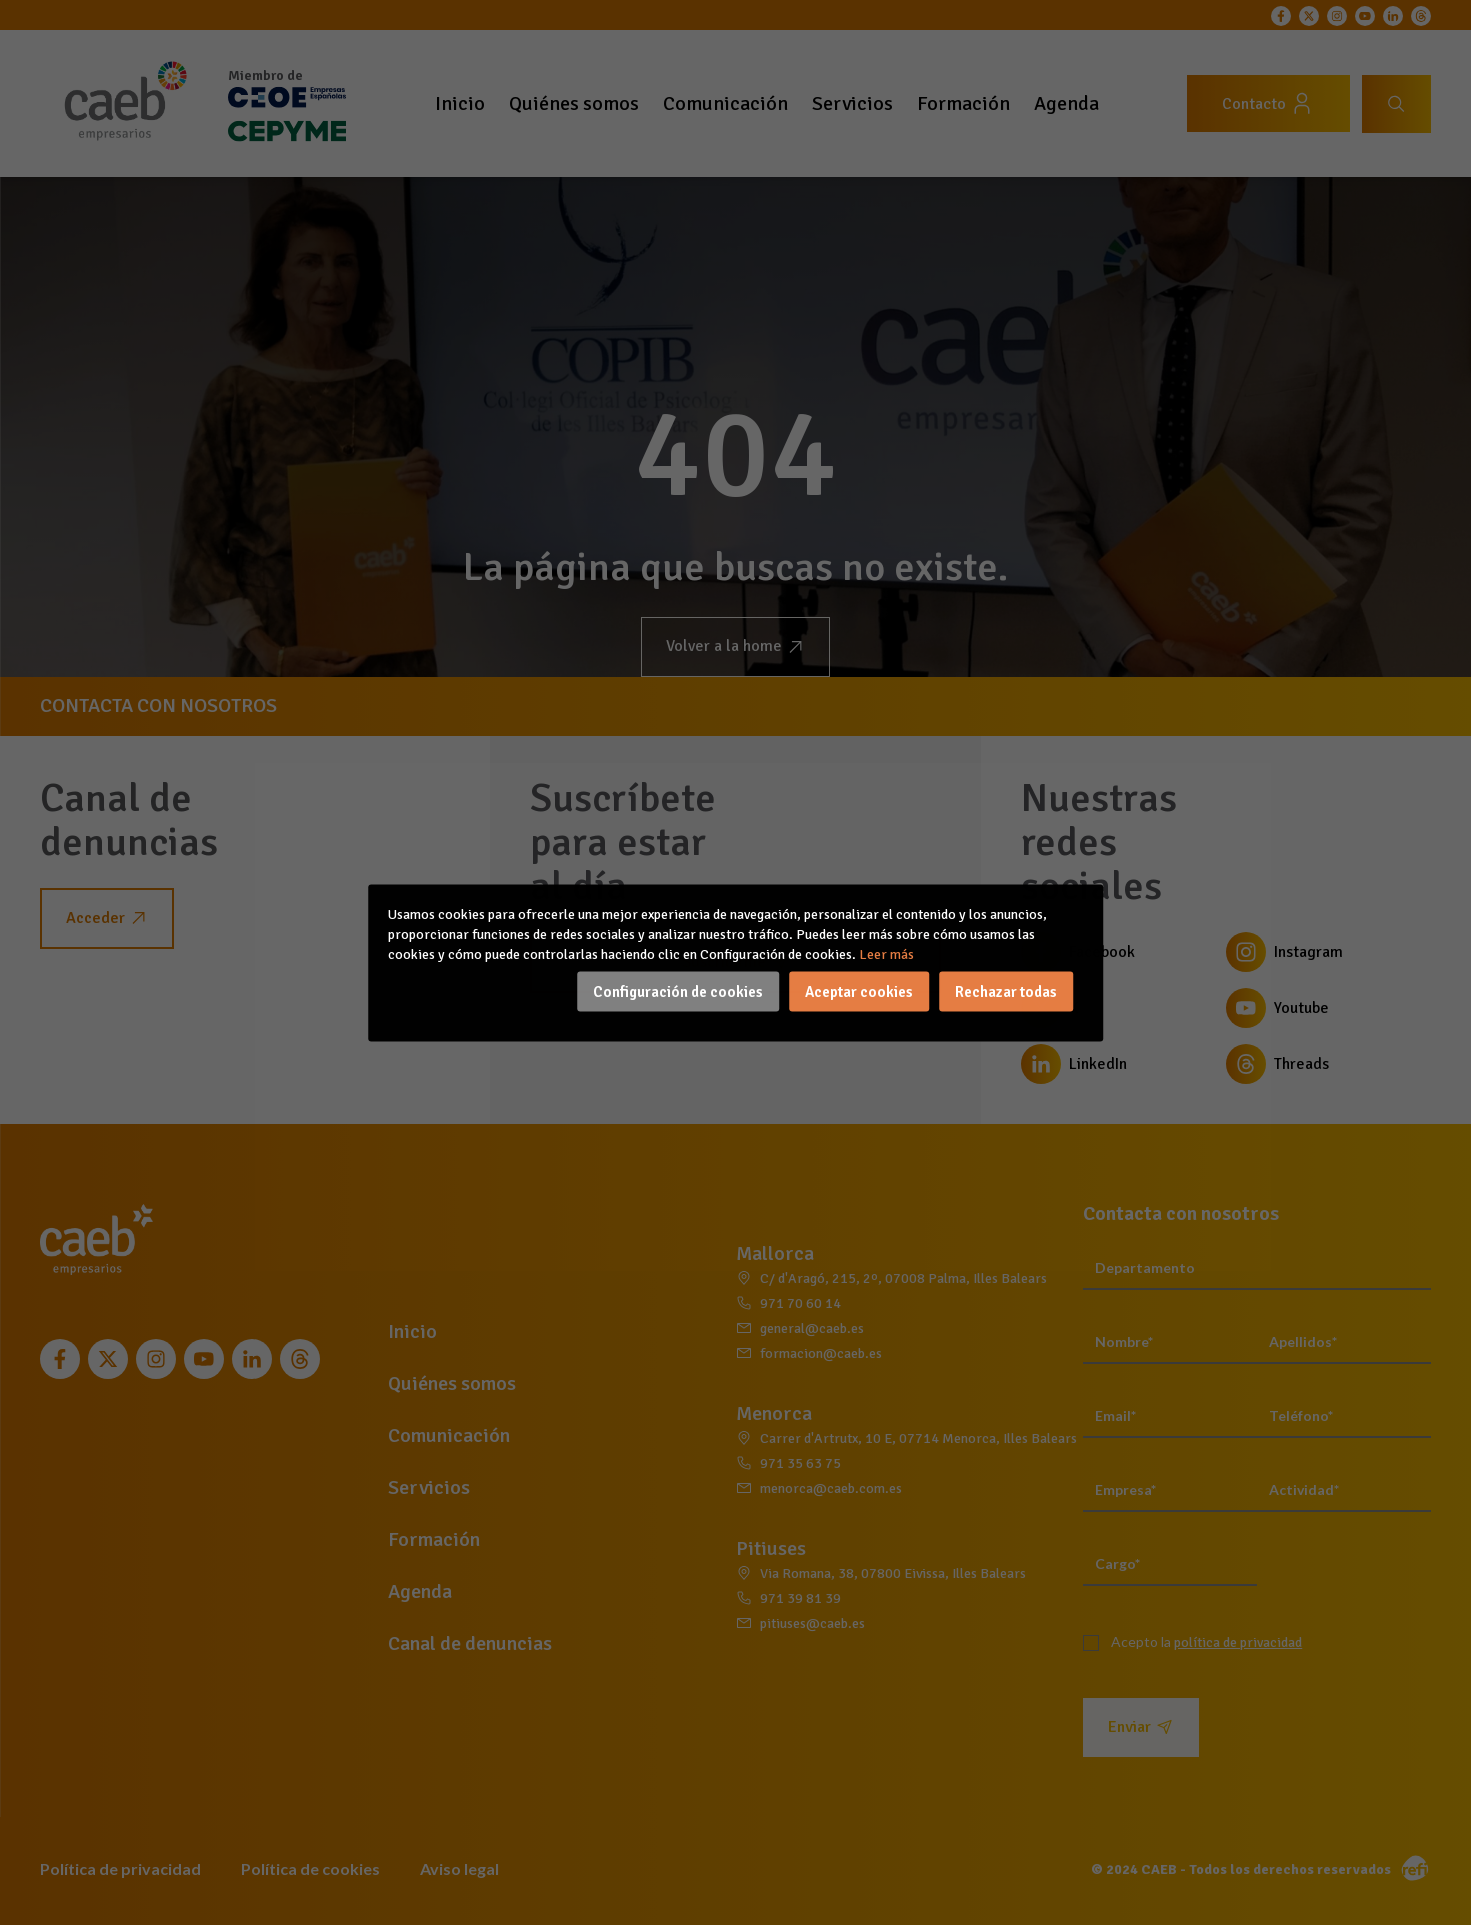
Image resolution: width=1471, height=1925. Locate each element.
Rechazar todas (1006, 991)
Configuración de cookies (678, 991)
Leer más (886, 953)
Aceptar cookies (859, 991)
